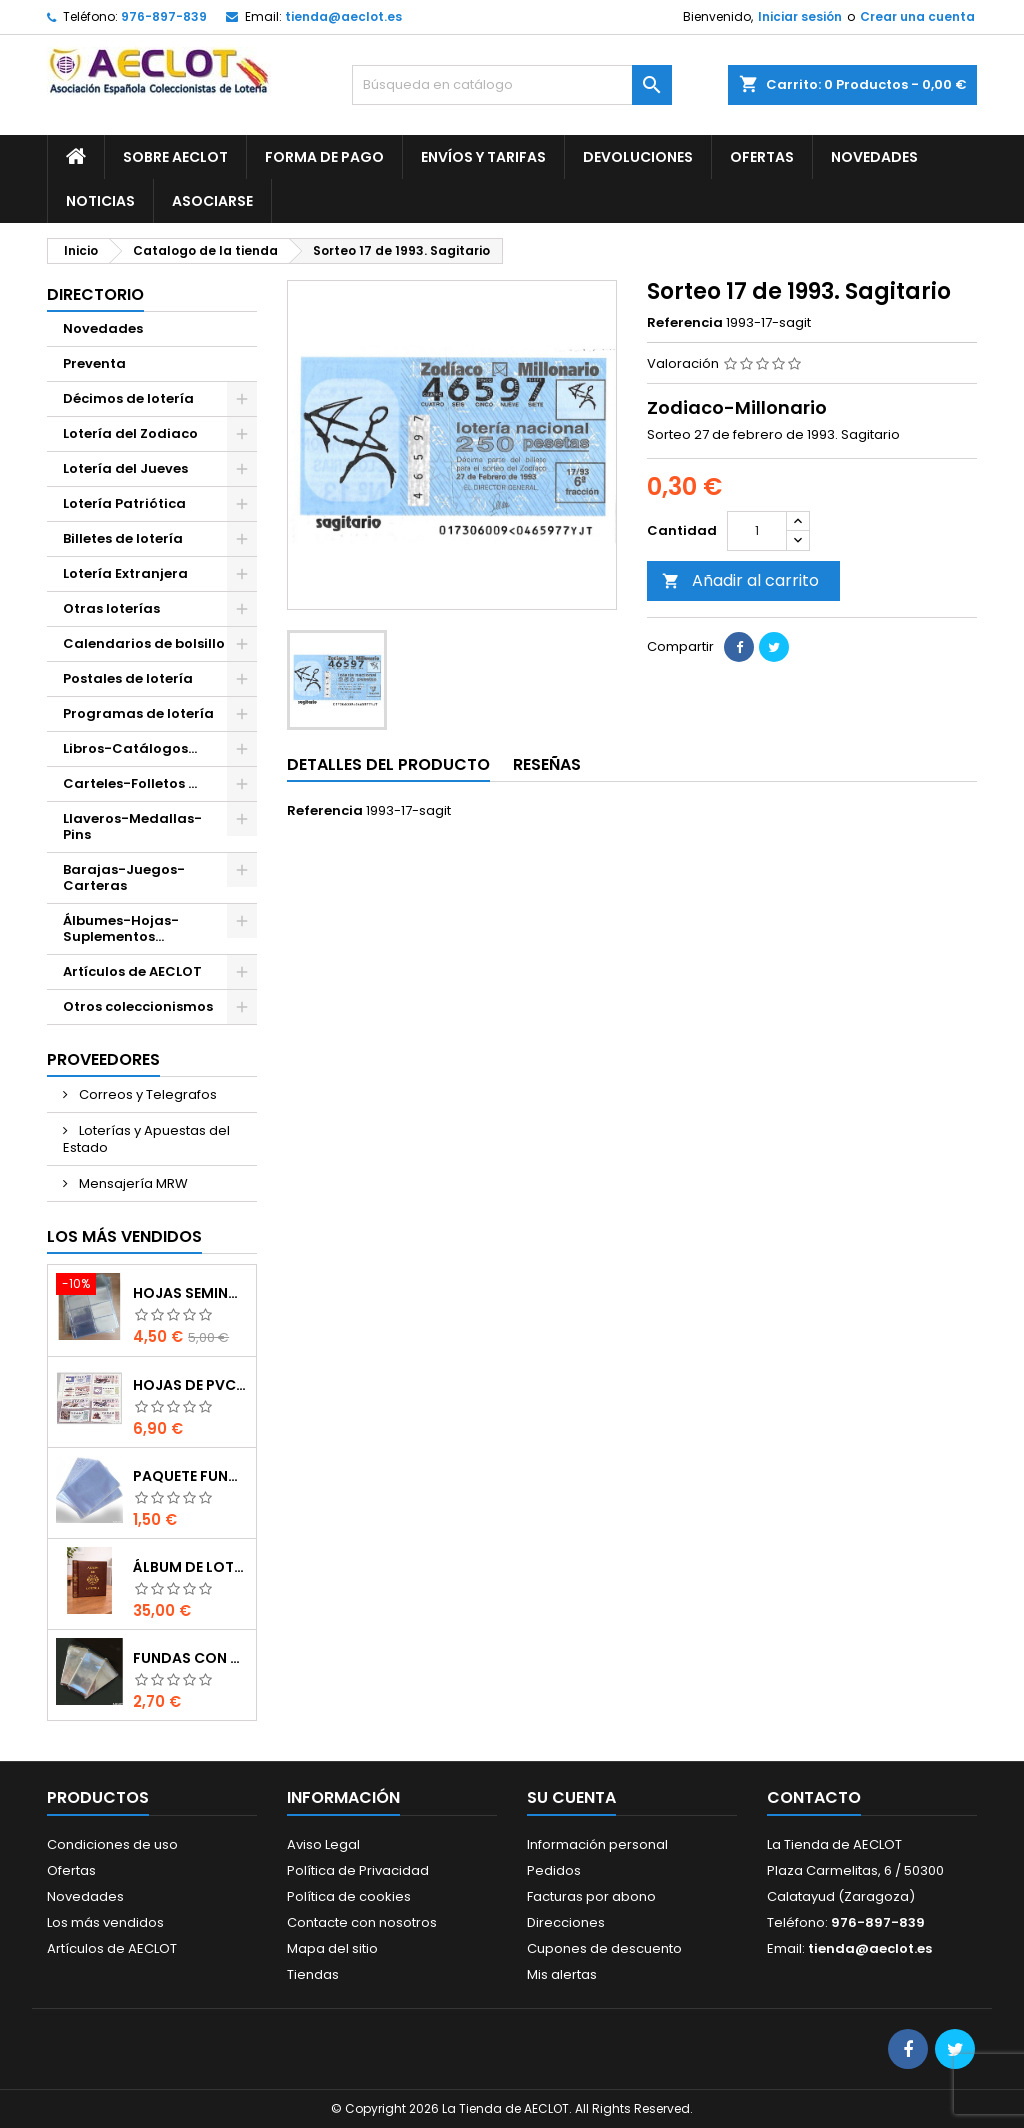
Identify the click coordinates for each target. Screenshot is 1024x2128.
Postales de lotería (128, 678)
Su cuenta (571, 1797)
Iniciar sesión (800, 16)
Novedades (874, 157)
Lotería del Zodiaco (130, 433)
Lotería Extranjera (125, 573)
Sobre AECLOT (175, 157)
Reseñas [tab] (547, 764)
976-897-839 (164, 16)
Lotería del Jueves (125, 468)
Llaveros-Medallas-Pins (132, 826)
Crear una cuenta (917, 16)
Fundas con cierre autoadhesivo (190, 1658)
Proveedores (103, 1059)
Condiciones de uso (112, 1844)
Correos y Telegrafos (146, 1094)
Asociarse (212, 201)
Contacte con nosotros (362, 1922)
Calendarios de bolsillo (144, 643)
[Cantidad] (757, 531)
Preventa (94, 363)
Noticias (100, 201)
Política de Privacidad (358, 1870)
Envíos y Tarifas (483, 157)
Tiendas (313, 1974)
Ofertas (762, 157)
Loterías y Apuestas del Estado (146, 1139)
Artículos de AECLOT (132, 971)
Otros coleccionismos (138, 1006)
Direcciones (566, 1922)
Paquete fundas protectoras (190, 1476)
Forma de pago (324, 157)
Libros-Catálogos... (130, 748)
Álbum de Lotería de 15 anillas (190, 1567)
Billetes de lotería (123, 538)
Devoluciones (638, 157)
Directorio (95, 294)
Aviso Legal (323, 1844)
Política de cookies (349, 1896)
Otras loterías (111, 608)
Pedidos (554, 1870)
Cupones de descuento (604, 1948)
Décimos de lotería (128, 398)
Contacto (814, 1797)
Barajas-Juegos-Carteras (124, 877)
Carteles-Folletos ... (130, 783)
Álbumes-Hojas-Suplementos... (121, 928)
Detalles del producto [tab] (388, 764)
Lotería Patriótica (124, 503)
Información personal (597, 1844)
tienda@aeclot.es (343, 16)
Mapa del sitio (332, 1948)
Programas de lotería (138, 713)
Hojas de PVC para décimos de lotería (190, 1385)
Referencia (685, 323)
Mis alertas (562, 1974)
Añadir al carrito (740, 580)
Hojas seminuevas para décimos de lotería (190, 1293)
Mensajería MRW (132, 1183)
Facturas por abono (591, 1896)
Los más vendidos (124, 1236)
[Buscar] (512, 85)
